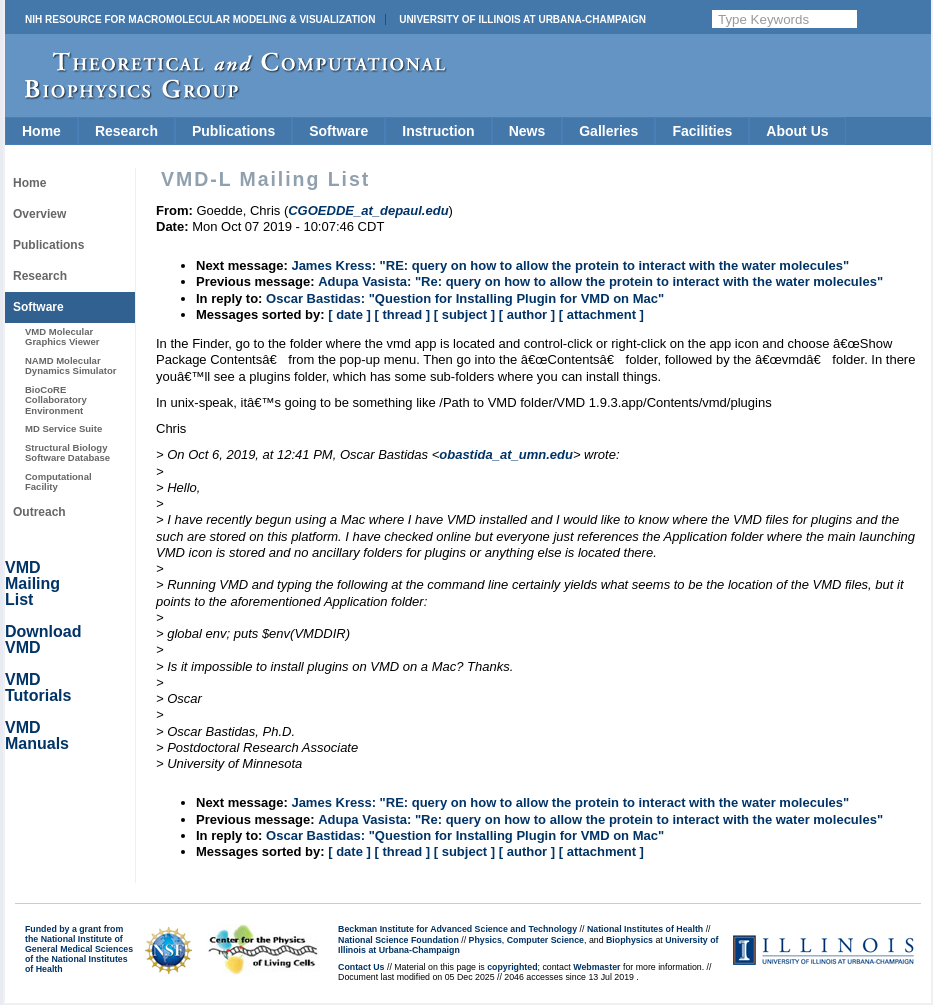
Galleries (608, 131)
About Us (797, 131)
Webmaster (596, 967)
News (527, 131)
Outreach (39, 512)
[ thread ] (402, 314)
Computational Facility (58, 481)
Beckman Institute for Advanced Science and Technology (457, 929)
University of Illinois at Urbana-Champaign (522, 19)
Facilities (702, 131)
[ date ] (349, 314)
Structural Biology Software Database (67, 452)
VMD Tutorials (38, 687)
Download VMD (43, 639)
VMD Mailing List (32, 583)
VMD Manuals (37, 735)
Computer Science (545, 940)
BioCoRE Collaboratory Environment (56, 400)
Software (338, 131)
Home (41, 131)
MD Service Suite (63, 428)
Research (126, 131)
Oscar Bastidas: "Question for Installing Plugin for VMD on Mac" (465, 298)
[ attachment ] (601, 314)
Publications (233, 131)
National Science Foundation (398, 940)
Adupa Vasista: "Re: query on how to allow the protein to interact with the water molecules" (600, 281)
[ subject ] (464, 314)
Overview (39, 214)
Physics (485, 940)
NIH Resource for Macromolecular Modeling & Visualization (200, 19)
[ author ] (527, 314)
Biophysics (629, 940)
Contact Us (361, 967)
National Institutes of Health (645, 929)
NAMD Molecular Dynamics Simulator (71, 365)
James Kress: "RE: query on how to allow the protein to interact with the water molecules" (570, 265)
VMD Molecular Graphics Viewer (62, 336)
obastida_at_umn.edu (506, 454)
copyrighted (512, 967)
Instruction (438, 131)
